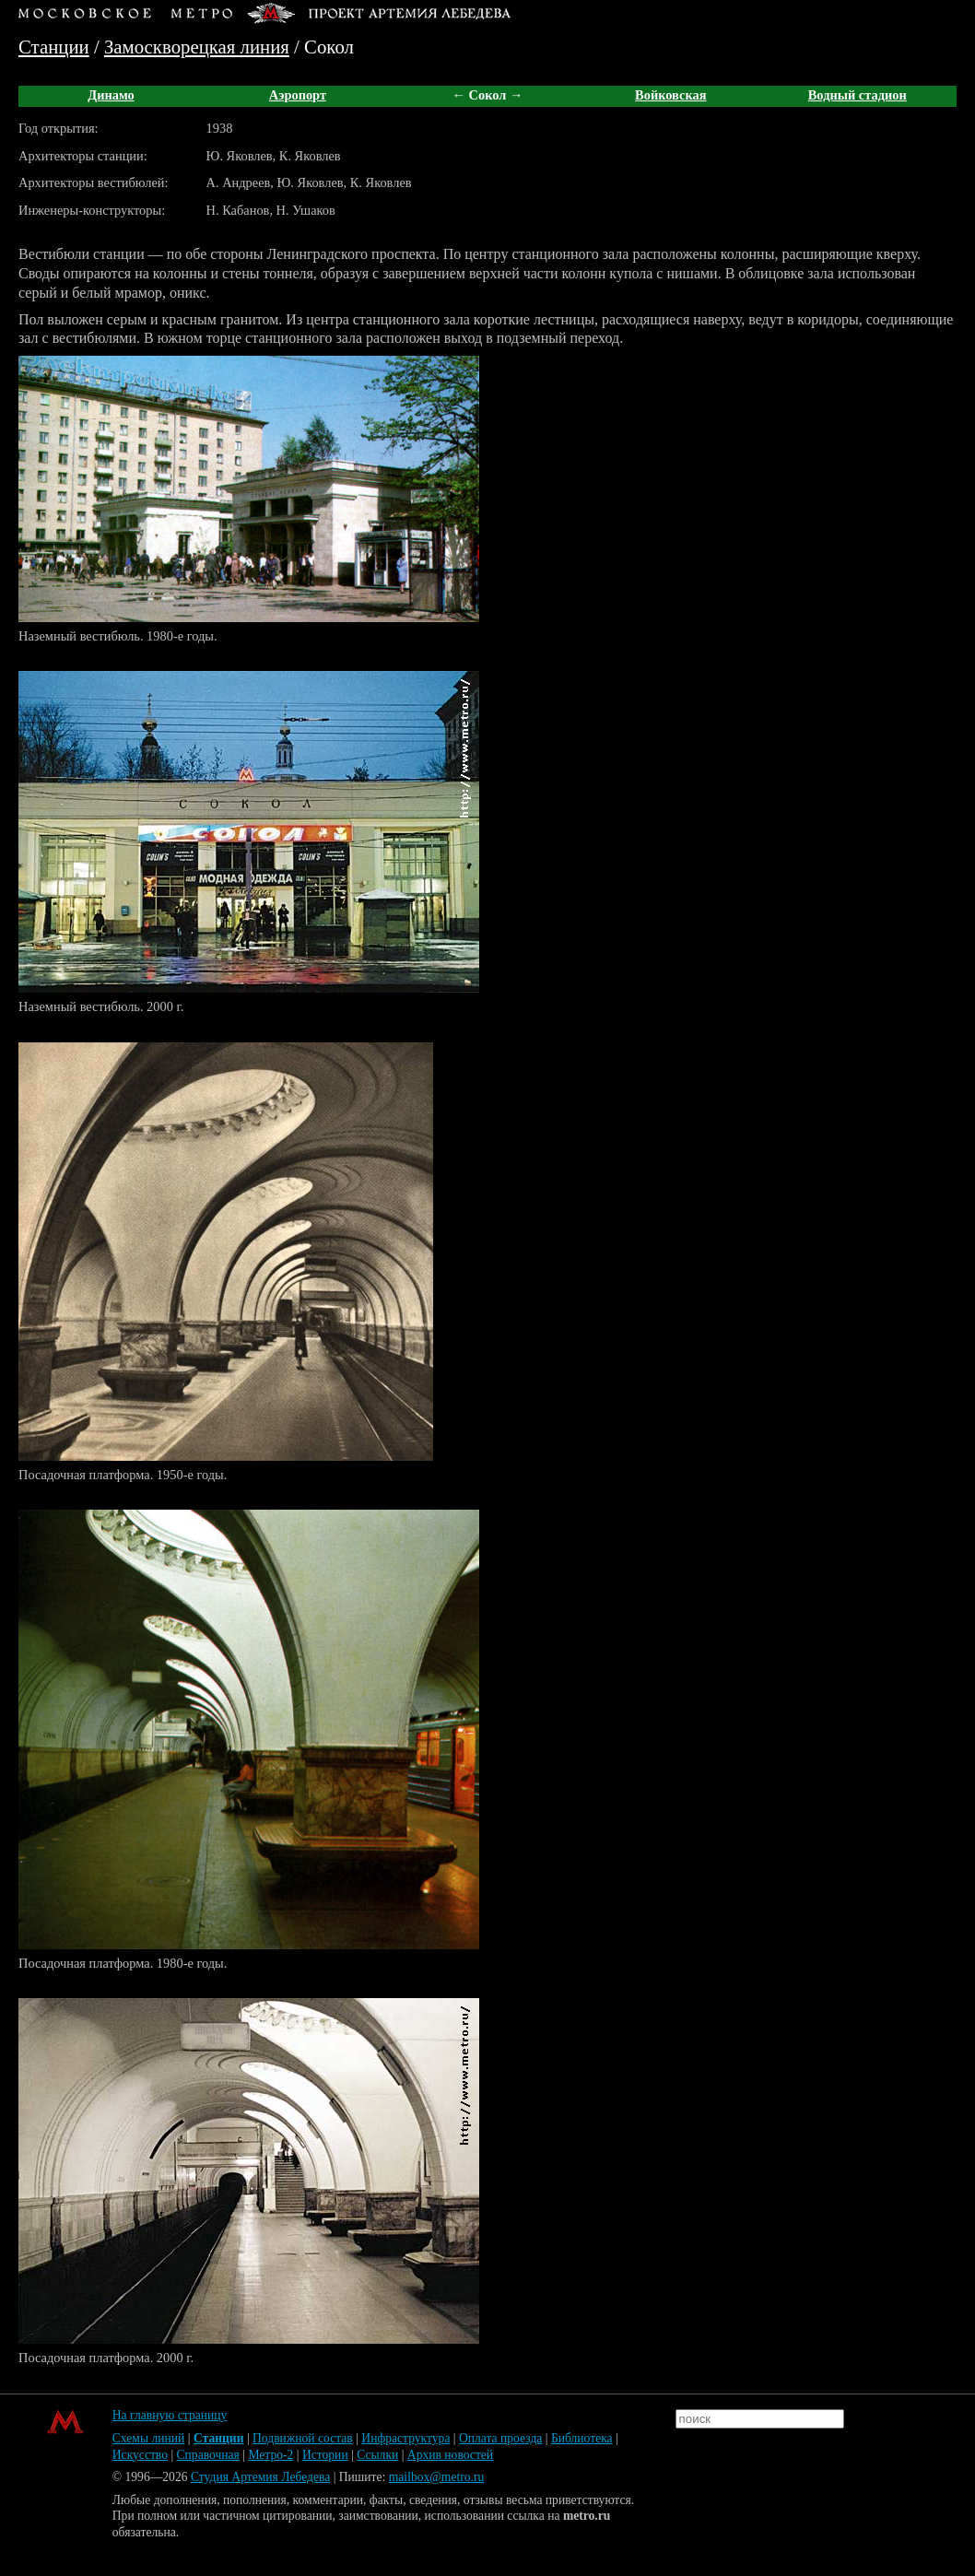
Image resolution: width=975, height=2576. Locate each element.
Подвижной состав (303, 2438)
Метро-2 (270, 2455)
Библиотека (582, 2438)
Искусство (140, 2455)
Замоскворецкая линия (196, 46)
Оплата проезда (500, 2438)
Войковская (670, 95)
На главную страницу (170, 2415)
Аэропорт (297, 95)
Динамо (111, 95)
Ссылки (377, 2455)
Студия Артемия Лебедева (260, 2477)
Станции (53, 46)
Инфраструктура (405, 2438)
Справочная (208, 2455)
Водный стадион (857, 95)
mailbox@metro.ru (437, 2477)
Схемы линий (148, 2438)
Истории (325, 2455)
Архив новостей (450, 2455)
